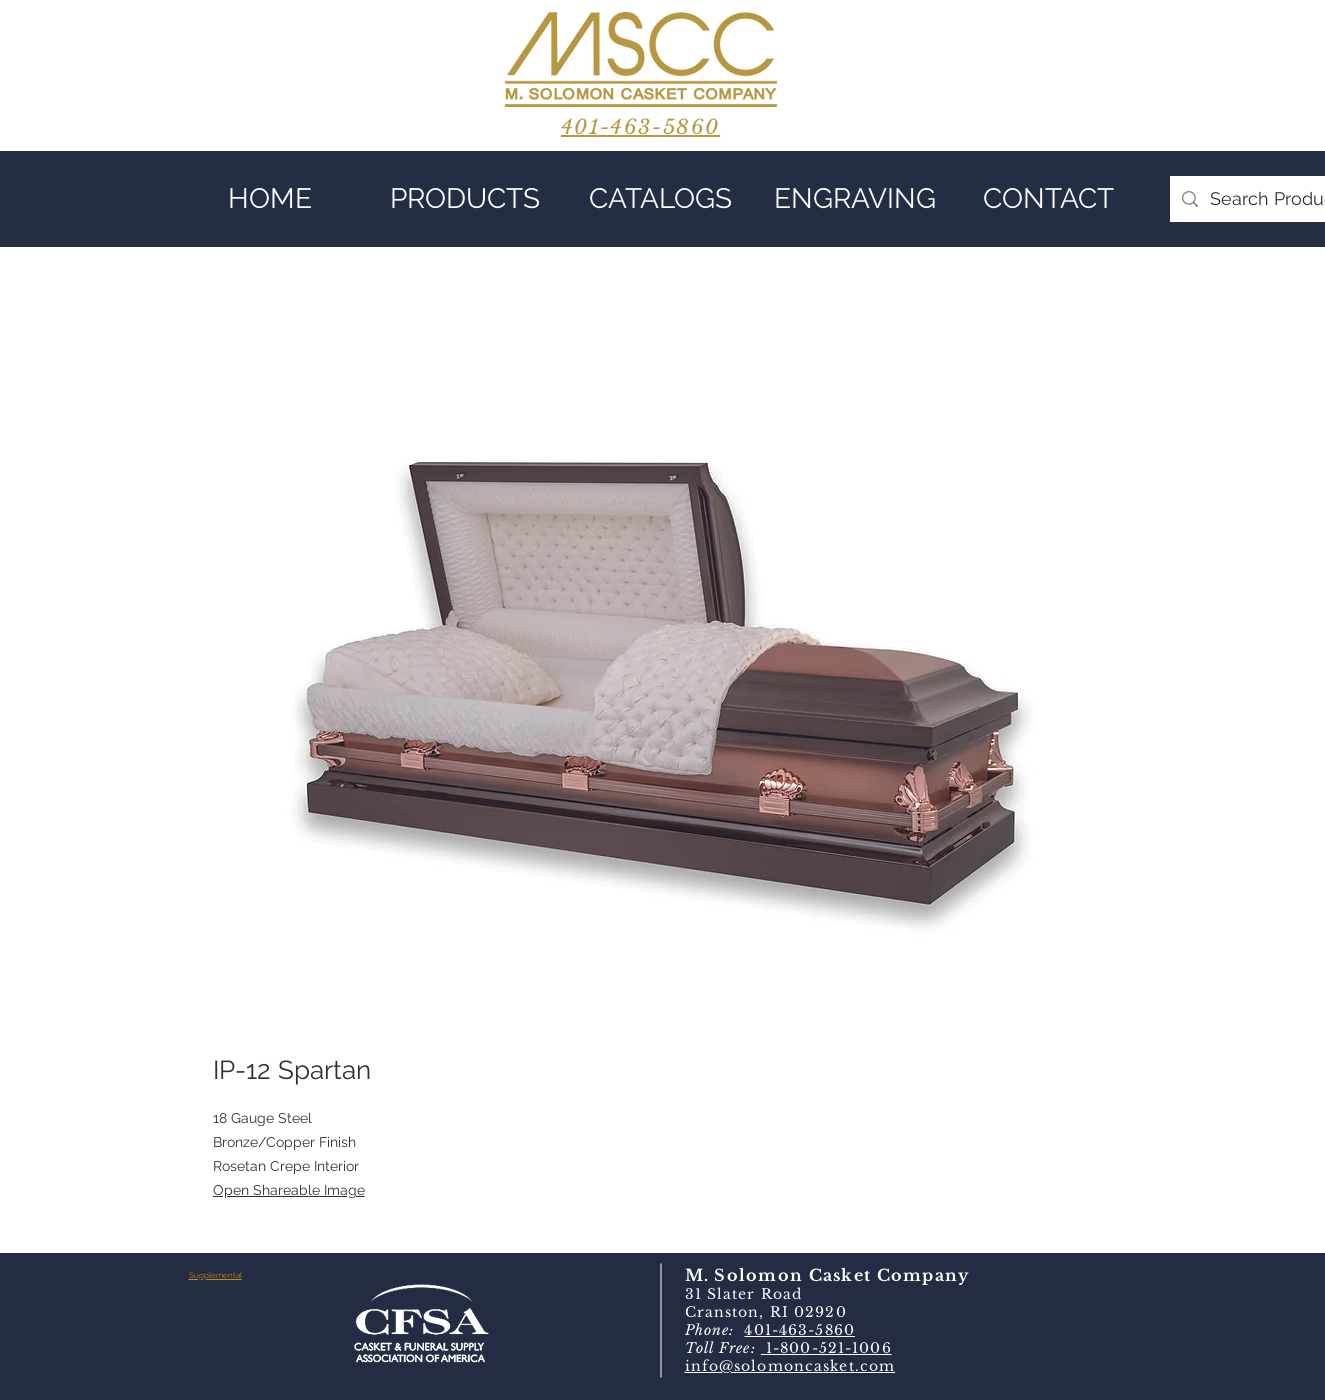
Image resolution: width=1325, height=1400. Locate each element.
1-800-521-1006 (826, 1348)
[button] (465, 199)
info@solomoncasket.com (790, 1366)
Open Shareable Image (289, 1190)
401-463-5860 (799, 1330)
